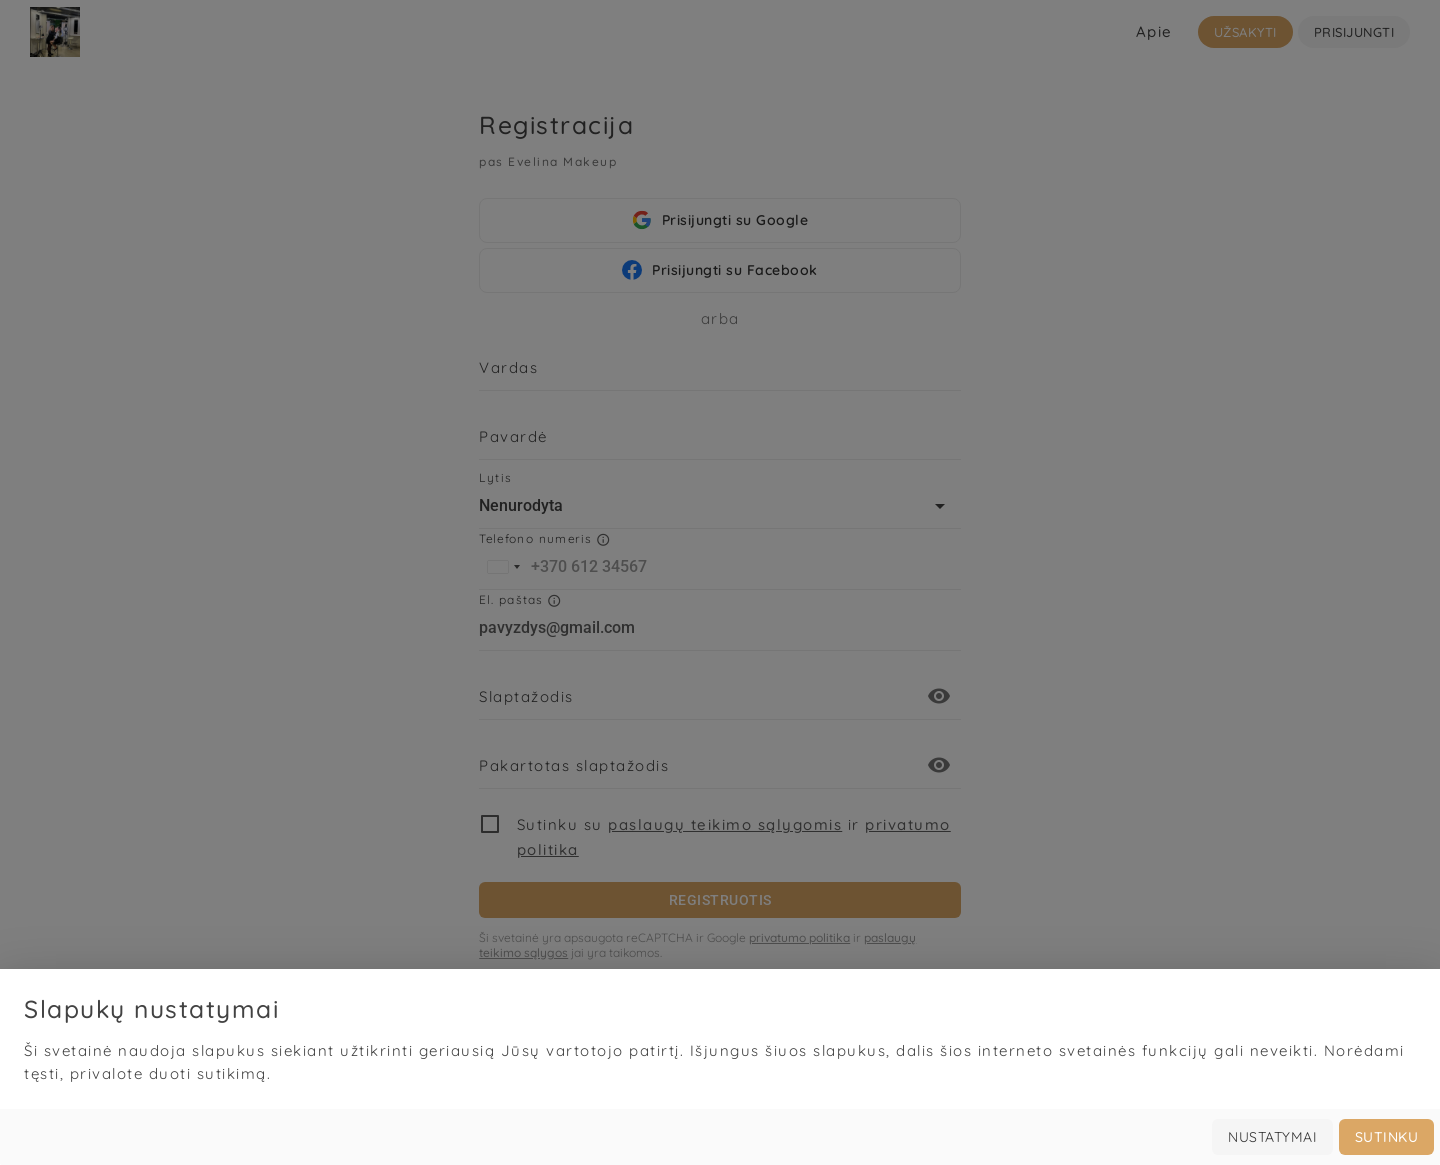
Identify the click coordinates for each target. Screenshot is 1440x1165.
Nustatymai (1272, 1137)
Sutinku (1387, 1137)
